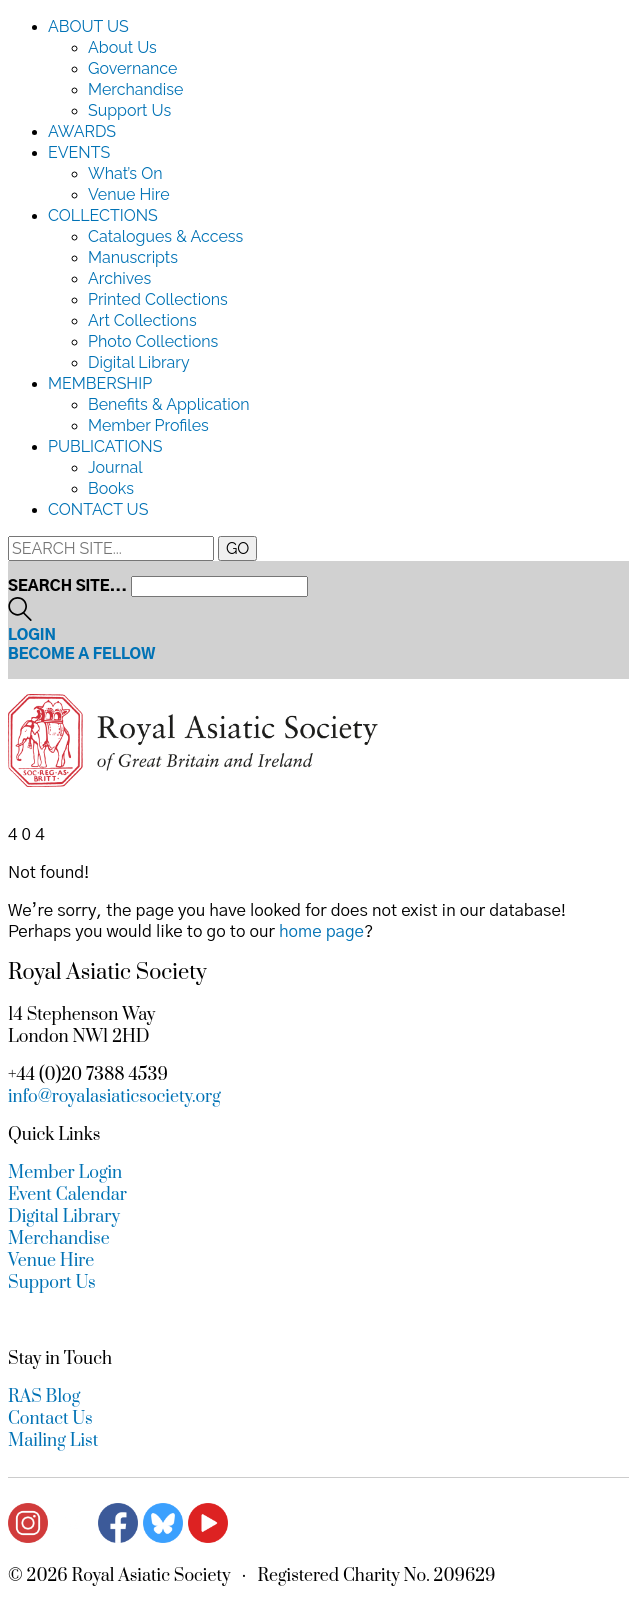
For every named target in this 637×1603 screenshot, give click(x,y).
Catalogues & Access (165, 236)
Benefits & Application (169, 404)
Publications (105, 446)
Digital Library (139, 362)
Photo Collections (153, 341)
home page (321, 931)
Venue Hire (129, 194)
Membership (100, 383)
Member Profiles (148, 425)
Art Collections (142, 320)
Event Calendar (67, 1195)
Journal (115, 467)
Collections (103, 215)
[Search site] (20, 616)
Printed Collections (158, 299)
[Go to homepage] (193, 782)
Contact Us (98, 509)
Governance (132, 68)
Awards (82, 131)
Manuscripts (133, 257)
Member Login (65, 1173)
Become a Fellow (82, 654)
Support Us (129, 110)
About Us (88, 26)
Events (79, 152)
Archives (119, 278)
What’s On (125, 173)
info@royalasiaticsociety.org (114, 1097)
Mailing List (53, 1441)
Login (32, 635)
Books (111, 488)
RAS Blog (44, 1397)
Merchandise (135, 89)
